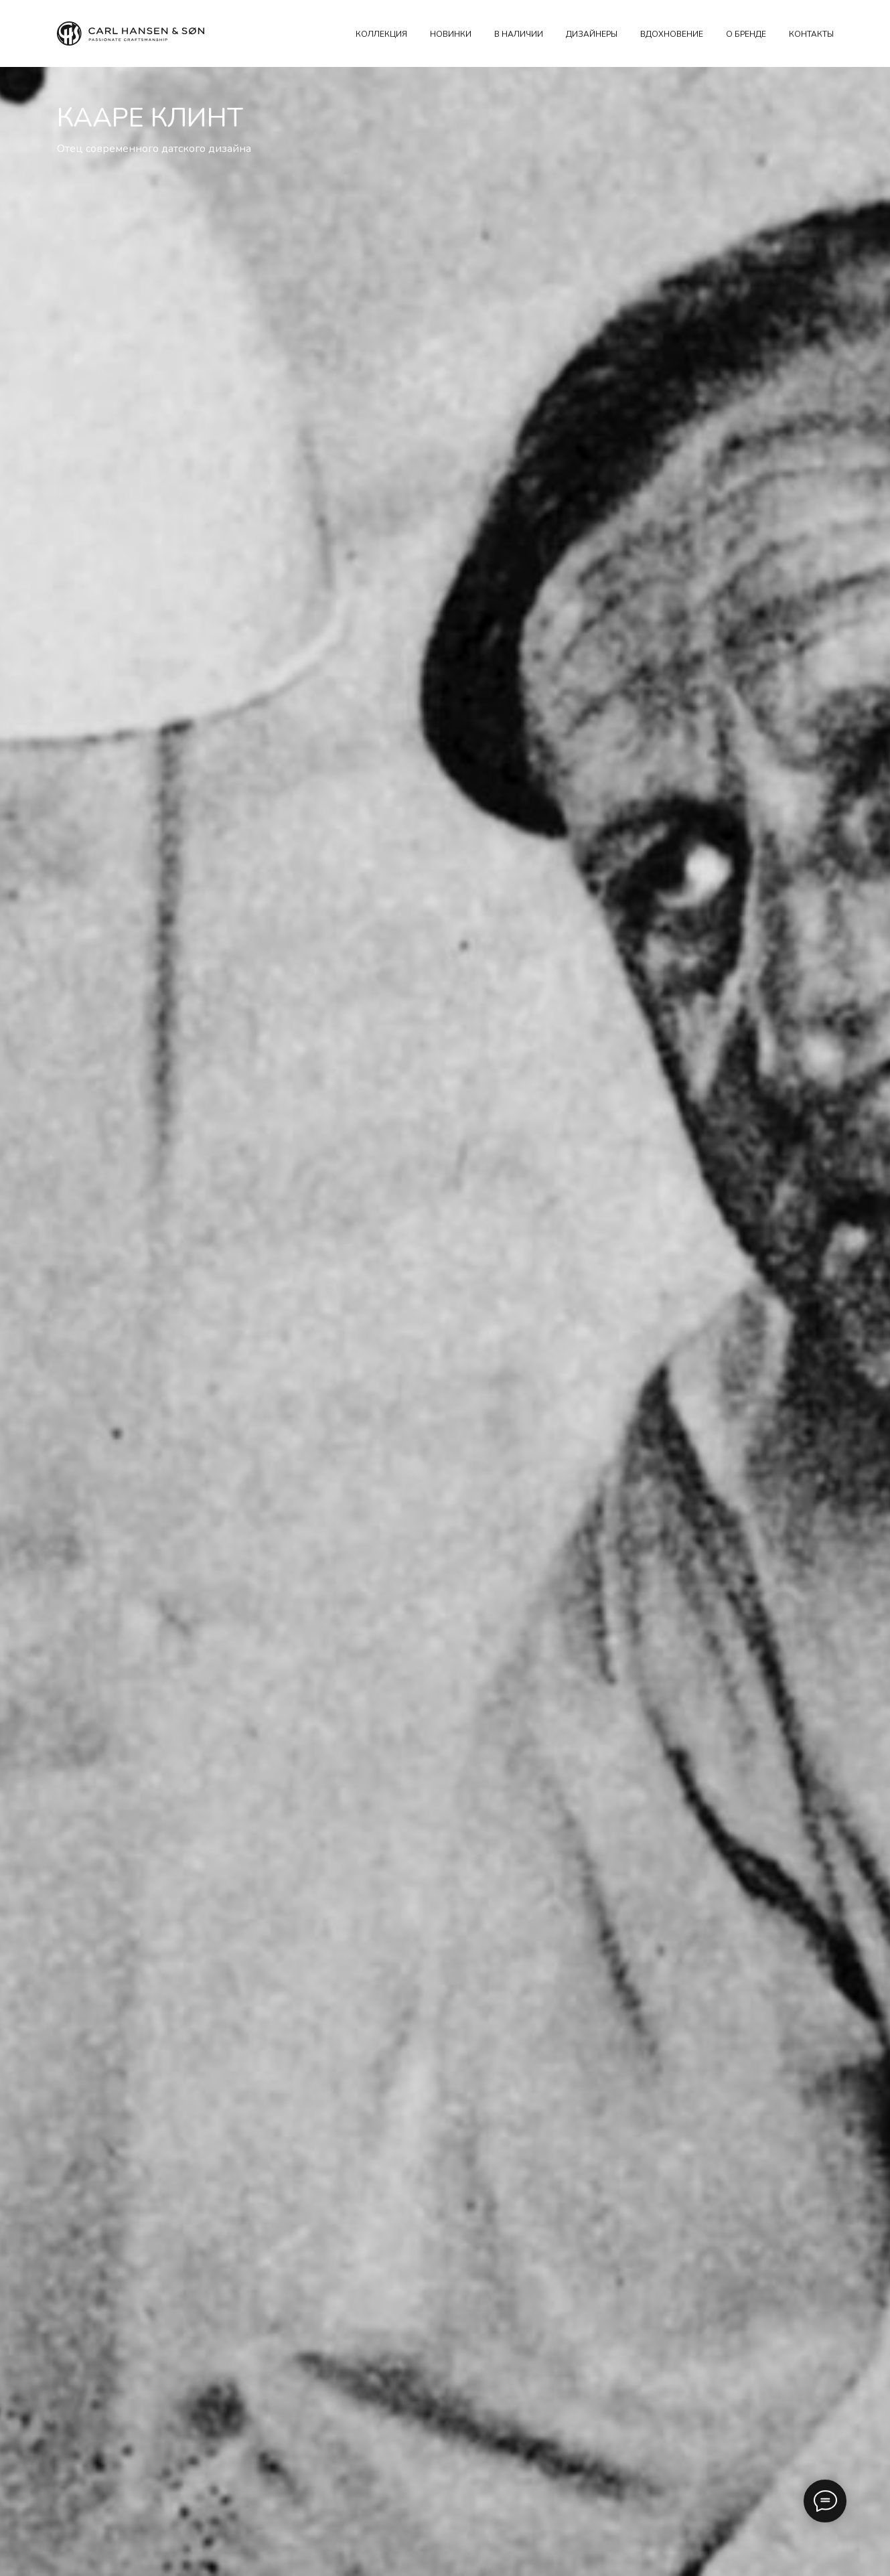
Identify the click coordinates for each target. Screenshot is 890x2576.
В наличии (518, 34)
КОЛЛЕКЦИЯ (381, 34)
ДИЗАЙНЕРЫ (591, 34)
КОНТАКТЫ (811, 34)
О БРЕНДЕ (746, 34)
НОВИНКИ (450, 34)
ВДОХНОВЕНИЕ (671, 34)
